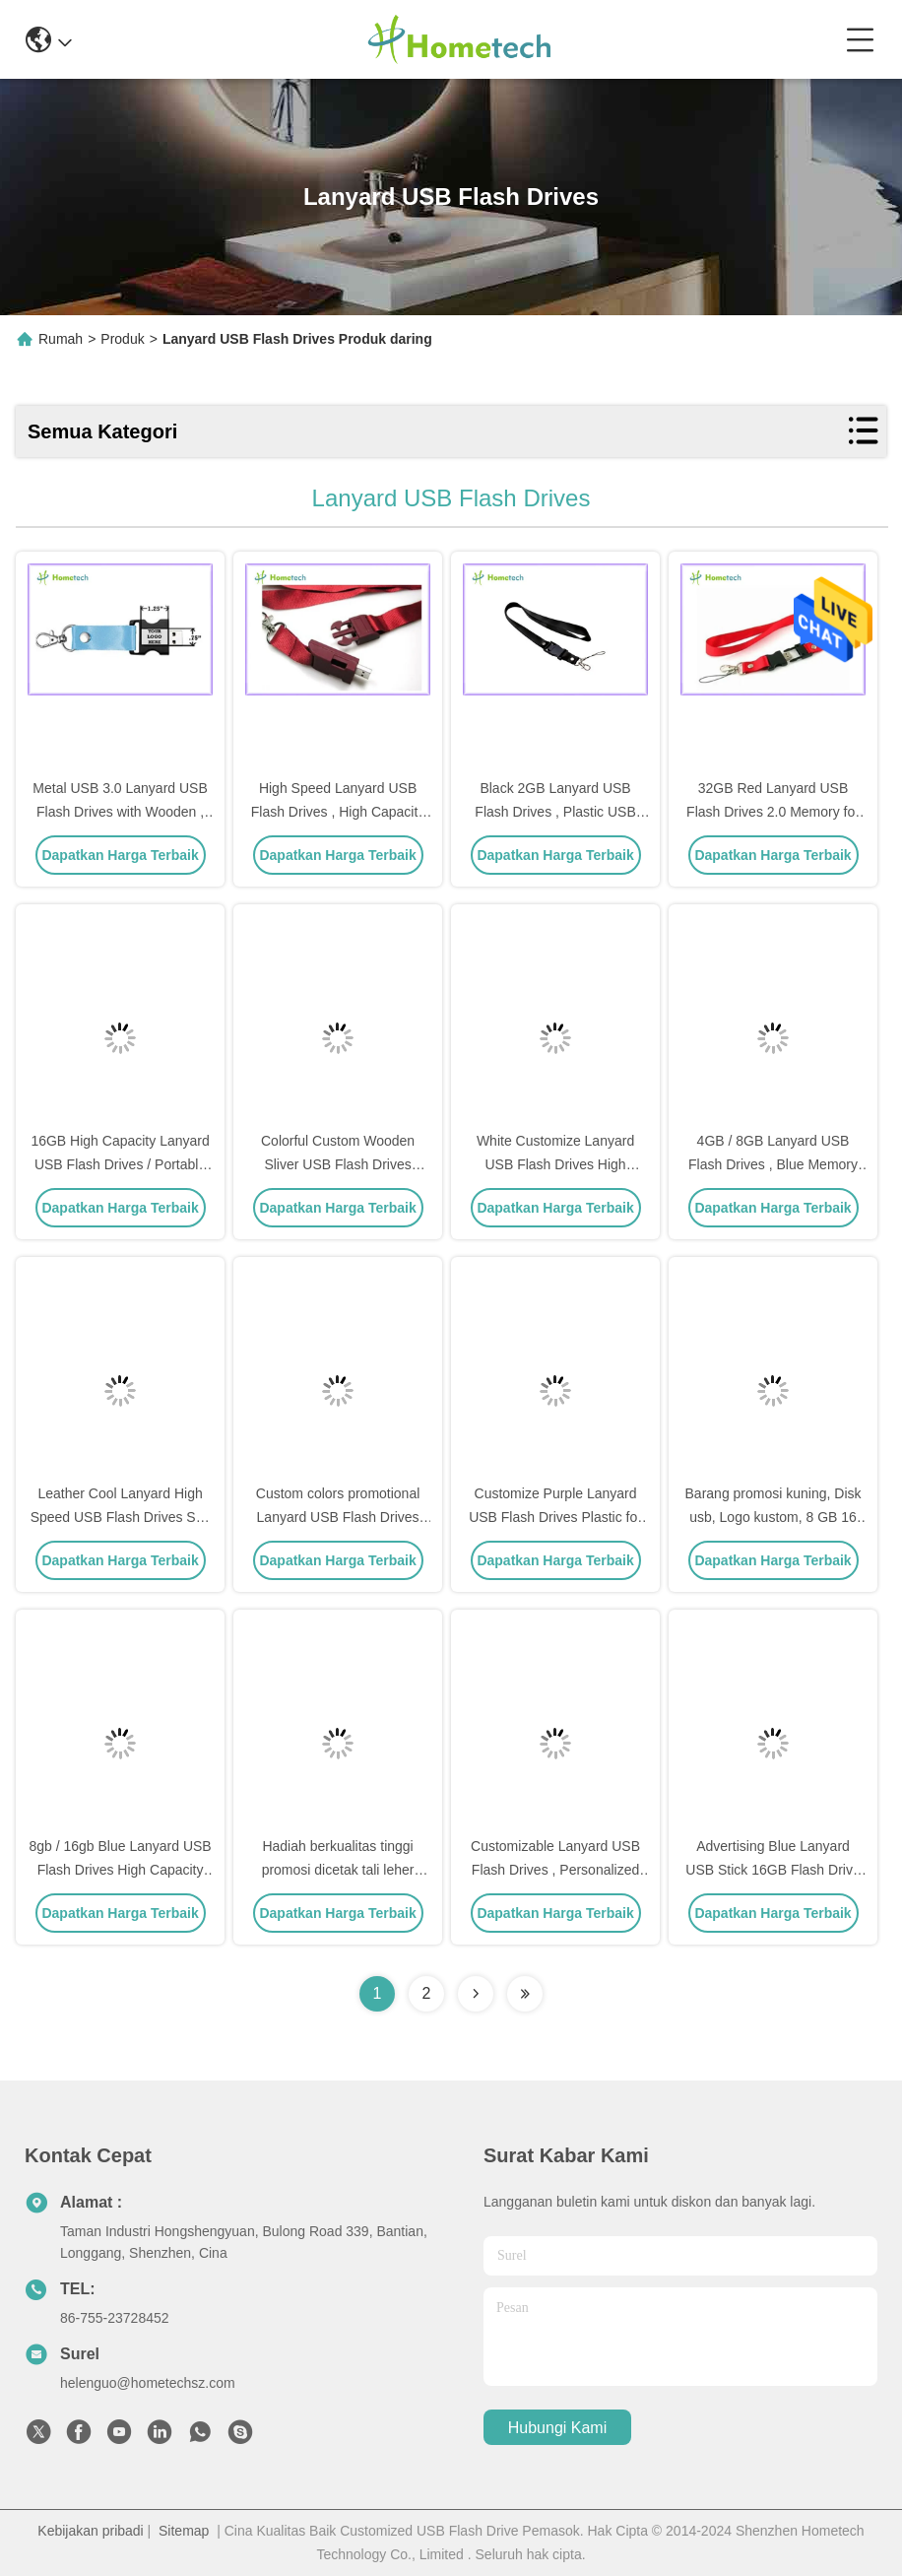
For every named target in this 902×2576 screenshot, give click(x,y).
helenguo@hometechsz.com (147, 2383)
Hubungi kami (558, 2427)
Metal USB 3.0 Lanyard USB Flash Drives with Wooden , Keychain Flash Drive (119, 811)
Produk (122, 339)
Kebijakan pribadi (90, 2531)
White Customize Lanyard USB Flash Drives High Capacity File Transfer (555, 1164)
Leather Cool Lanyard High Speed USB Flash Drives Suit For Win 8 (121, 1517)
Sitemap (184, 2531)
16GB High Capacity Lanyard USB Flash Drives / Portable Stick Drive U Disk (120, 1164)
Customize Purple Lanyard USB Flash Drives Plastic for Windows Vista (555, 1517)
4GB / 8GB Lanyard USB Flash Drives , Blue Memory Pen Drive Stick (773, 1164)
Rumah (60, 339)
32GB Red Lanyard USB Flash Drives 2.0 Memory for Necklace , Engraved (773, 811)
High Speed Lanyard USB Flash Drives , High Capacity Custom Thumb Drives (338, 811)
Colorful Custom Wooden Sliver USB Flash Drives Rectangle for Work (338, 1164)
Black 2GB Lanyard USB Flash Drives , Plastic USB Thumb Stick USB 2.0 (555, 811)
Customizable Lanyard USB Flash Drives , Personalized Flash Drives (555, 1869)
